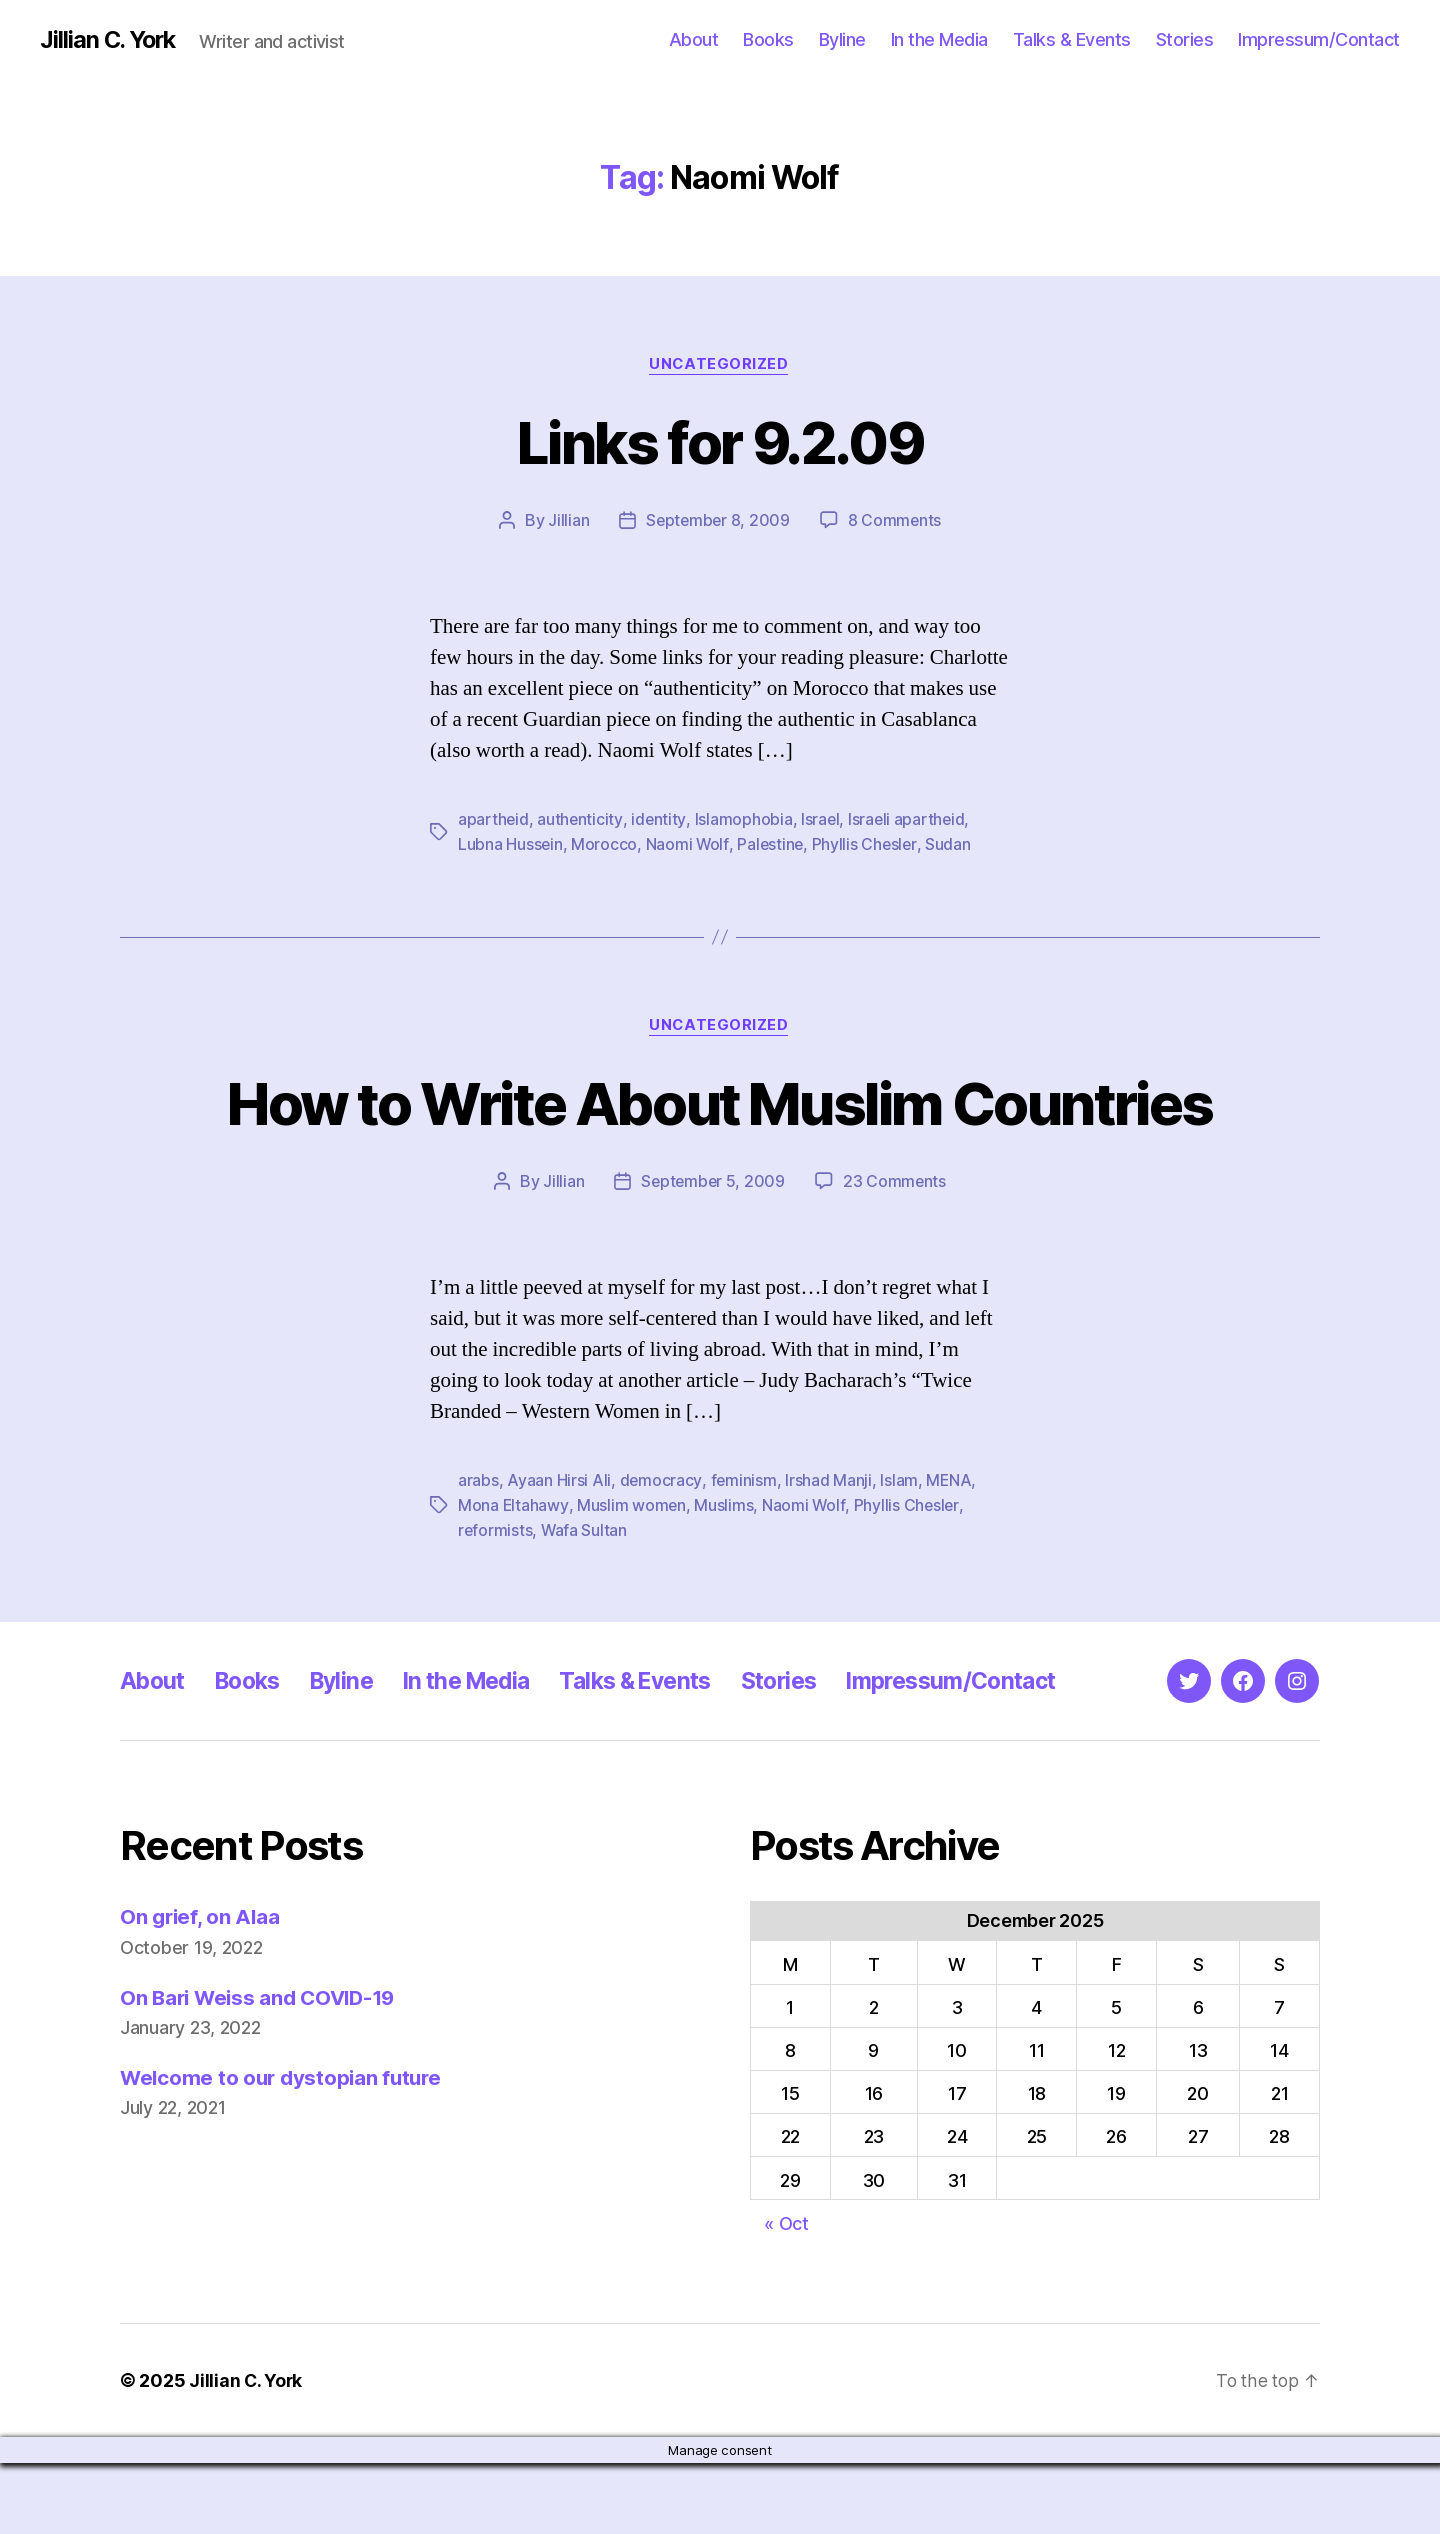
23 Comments (896, 1254)
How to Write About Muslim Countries (720, 1139)
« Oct (786, 2294)
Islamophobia (745, 820)
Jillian (566, 521)
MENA (950, 1553)
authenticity (581, 820)
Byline (842, 39)
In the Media (939, 39)
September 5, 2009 (712, 1254)
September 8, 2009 (717, 521)
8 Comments (896, 521)
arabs (478, 1553)
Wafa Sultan (585, 1601)
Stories (1185, 39)
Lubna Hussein (511, 844)
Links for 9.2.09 (720, 441)
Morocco (605, 844)
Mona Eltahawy (513, 1577)
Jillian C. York (110, 40)
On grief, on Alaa (201, 1987)
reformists (495, 1601)
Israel (821, 820)
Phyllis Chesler (867, 844)
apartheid (494, 820)
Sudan (952, 844)
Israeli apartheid (909, 820)
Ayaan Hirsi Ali (559, 1553)
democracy (661, 1553)
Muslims (724, 1577)
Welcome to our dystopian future (285, 2148)
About (694, 39)
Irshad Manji (829, 1553)
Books (768, 39)
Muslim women (632, 1577)
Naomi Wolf (688, 844)
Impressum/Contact (1319, 39)
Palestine (772, 844)
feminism (744, 1553)
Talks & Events (1072, 39)
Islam (900, 1553)
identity (659, 820)
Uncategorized (720, 365)
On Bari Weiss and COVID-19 (263, 2068)
